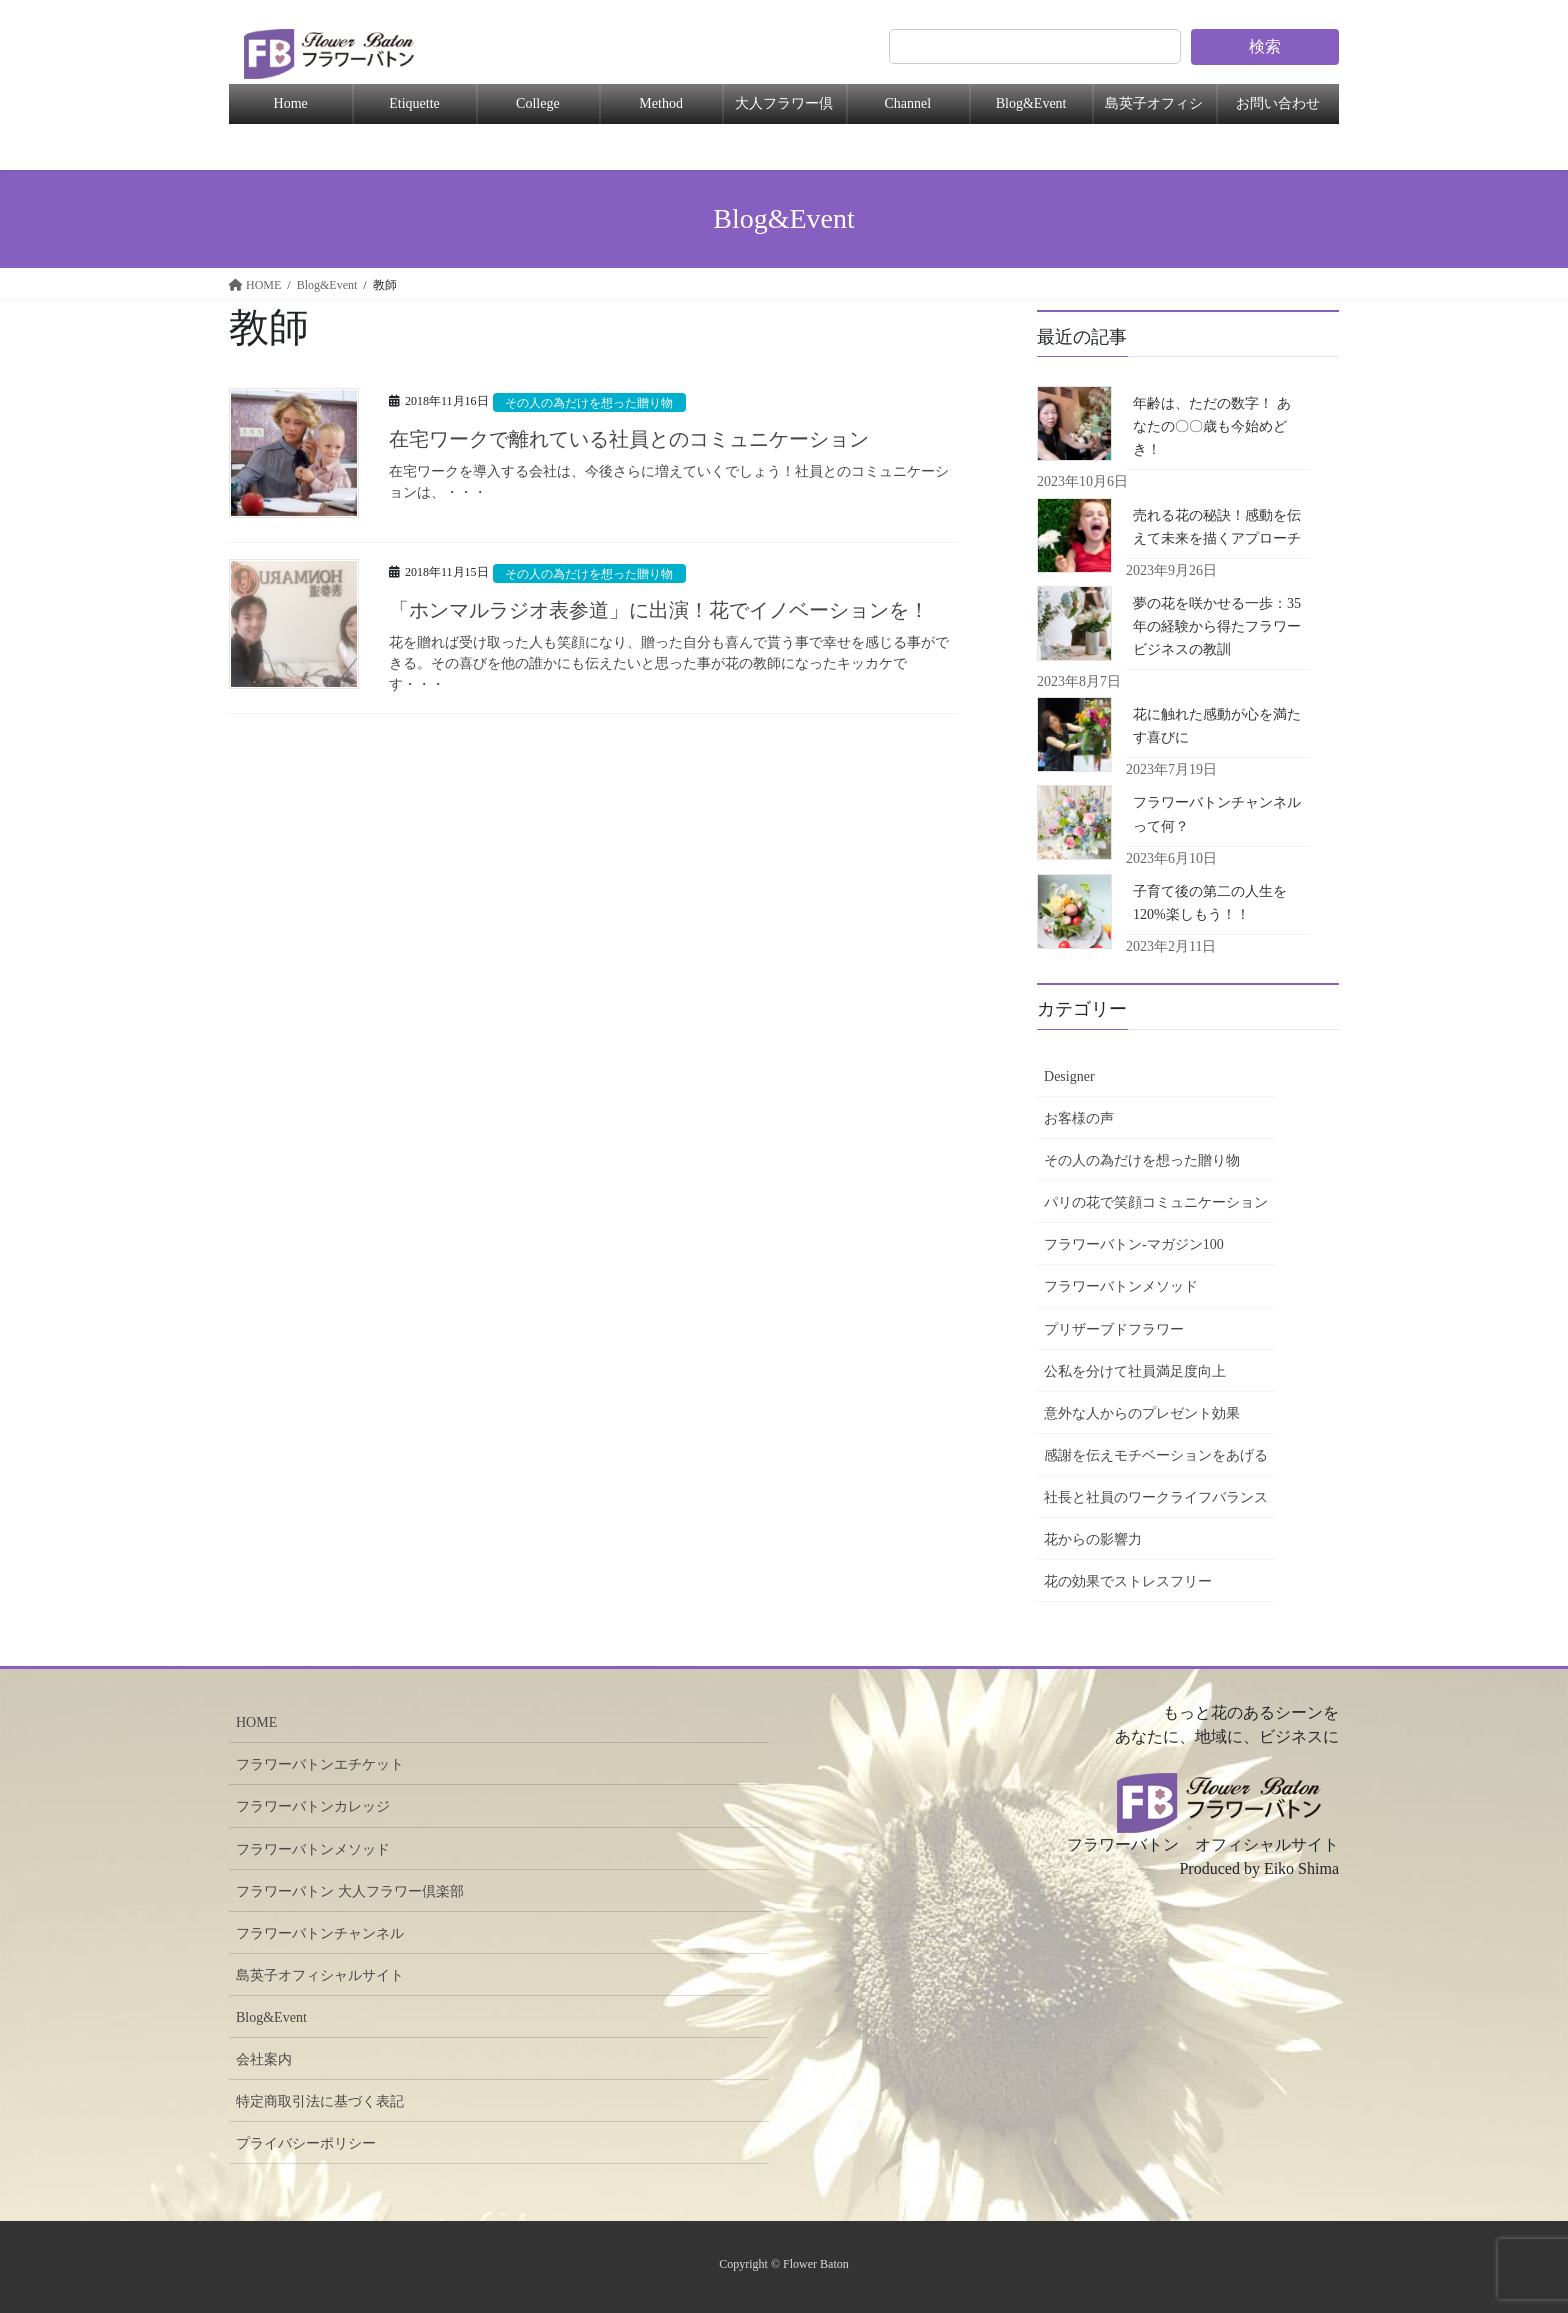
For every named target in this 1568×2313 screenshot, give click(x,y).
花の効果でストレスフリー (1128, 1581)
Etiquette (414, 103)
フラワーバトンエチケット (320, 1764)
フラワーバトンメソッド (1121, 1286)
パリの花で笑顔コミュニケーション (1156, 1202)
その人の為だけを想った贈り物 (596, 403)
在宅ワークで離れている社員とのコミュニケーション (629, 439)
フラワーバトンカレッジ (313, 1806)
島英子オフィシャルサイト (320, 1975)
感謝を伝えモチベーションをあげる (1156, 1455)
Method (661, 103)
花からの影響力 (1093, 1539)
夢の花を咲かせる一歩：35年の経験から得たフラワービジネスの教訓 (1217, 626)
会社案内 (264, 2059)
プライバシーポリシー (306, 2143)
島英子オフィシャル (1154, 110)
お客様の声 (1079, 1118)
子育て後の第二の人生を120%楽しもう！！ (1210, 903)
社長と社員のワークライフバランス (1156, 1497)
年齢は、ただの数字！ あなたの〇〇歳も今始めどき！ (1212, 426)
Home (291, 103)
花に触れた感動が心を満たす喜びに (1217, 726)
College (538, 103)
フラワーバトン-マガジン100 (1134, 1244)
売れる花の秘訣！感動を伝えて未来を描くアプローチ (1217, 527)
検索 (1265, 46)
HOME (256, 1722)
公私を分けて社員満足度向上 (1135, 1371)
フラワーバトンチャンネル (320, 1933)
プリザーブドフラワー (1114, 1329)
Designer (1069, 1076)
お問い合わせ (1278, 103)
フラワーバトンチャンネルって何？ (1217, 814)
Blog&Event (1031, 103)
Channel (907, 103)
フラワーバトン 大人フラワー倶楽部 (350, 1891)
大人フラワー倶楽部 (784, 110)
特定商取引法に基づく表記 (320, 2101)
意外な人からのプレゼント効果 (1142, 1413)
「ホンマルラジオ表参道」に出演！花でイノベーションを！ (659, 610)
